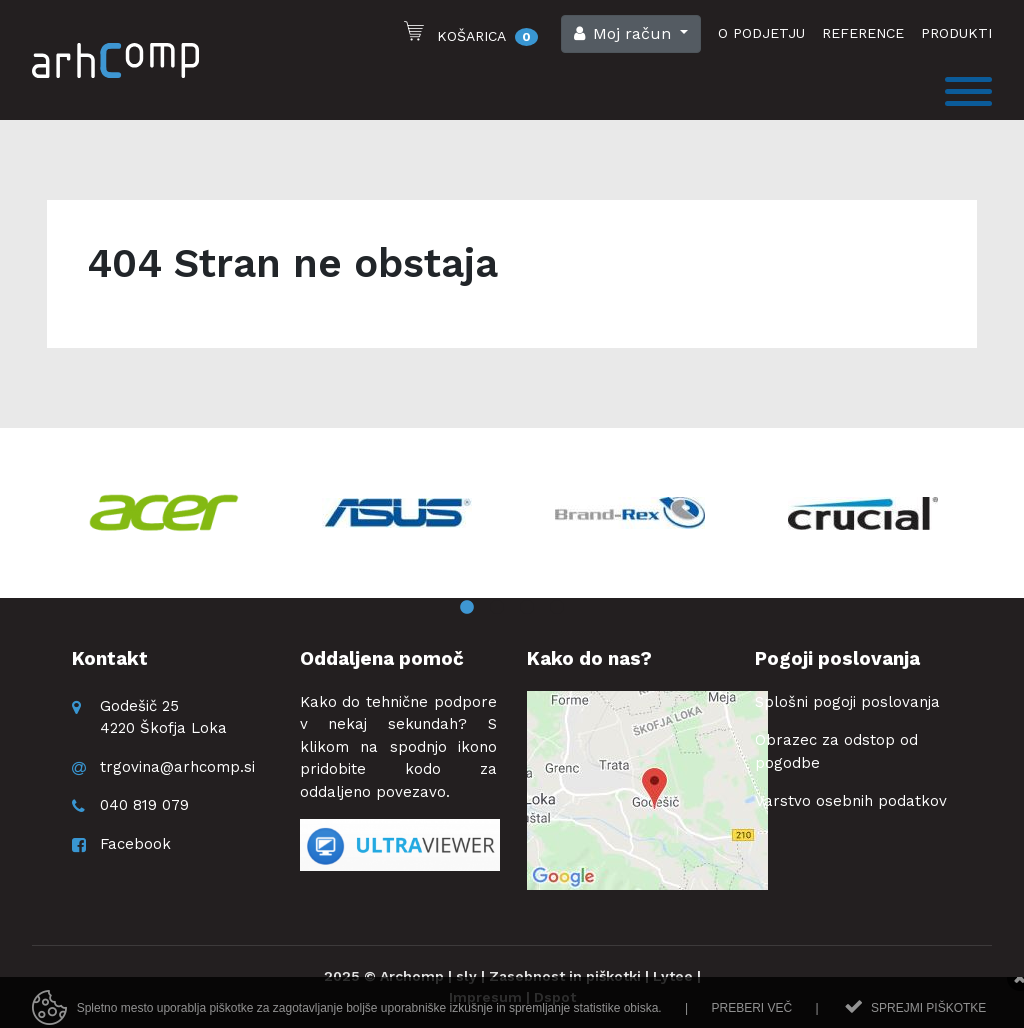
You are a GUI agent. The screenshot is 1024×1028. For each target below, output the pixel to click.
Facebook (135, 844)
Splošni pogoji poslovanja (847, 702)
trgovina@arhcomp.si (177, 767)
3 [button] (527, 608)
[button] (631, 34)
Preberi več (751, 1014)
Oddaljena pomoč (382, 658)
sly (466, 976)
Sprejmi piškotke (928, 1014)
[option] (163, 513)
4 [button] (557, 608)
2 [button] (497, 608)
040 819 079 (144, 805)
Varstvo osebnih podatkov (851, 801)
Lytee (673, 976)
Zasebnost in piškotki (565, 976)
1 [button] (467, 608)
